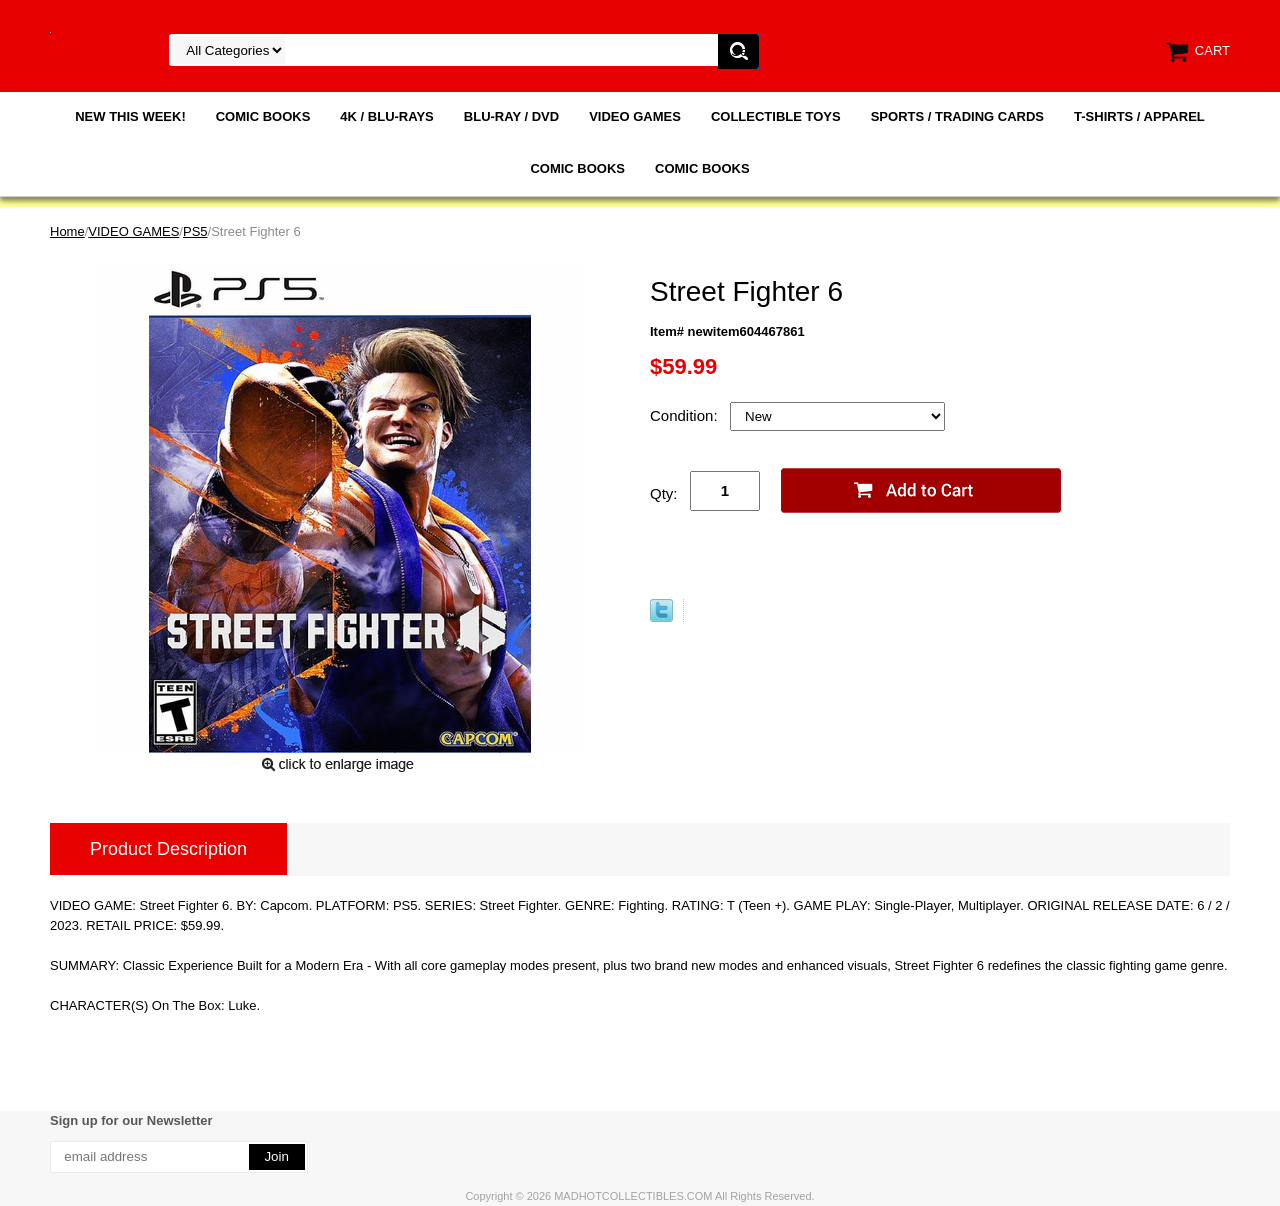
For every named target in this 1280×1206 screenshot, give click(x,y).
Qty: (664, 493)
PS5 (195, 231)
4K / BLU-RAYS (386, 116)
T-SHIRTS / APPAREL (1139, 116)
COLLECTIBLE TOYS (776, 116)
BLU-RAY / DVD (511, 116)
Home (67, 231)
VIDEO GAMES (635, 116)
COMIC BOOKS (263, 116)
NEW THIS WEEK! (130, 116)
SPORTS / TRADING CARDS (957, 116)
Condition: (686, 415)
